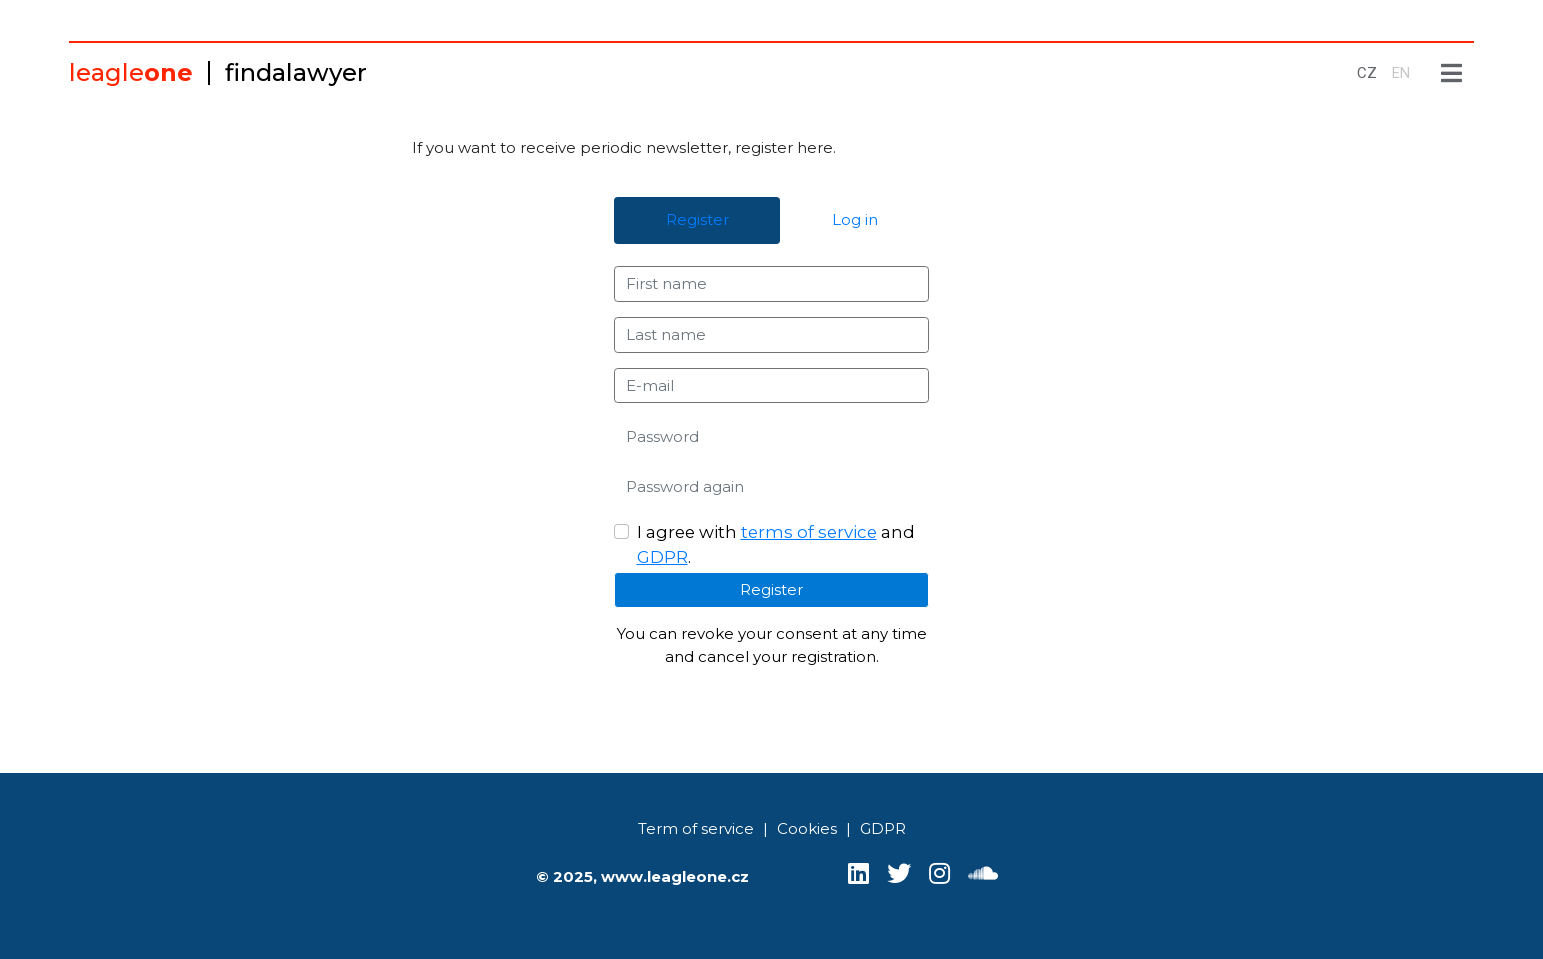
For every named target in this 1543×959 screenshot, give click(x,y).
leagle (131, 72)
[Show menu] (1452, 73)
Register (697, 219)
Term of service (696, 828)
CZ (1367, 73)
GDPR (662, 557)
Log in (855, 219)
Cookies (807, 828)
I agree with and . (776, 544)
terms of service (809, 532)
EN (1401, 73)
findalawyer (296, 72)
